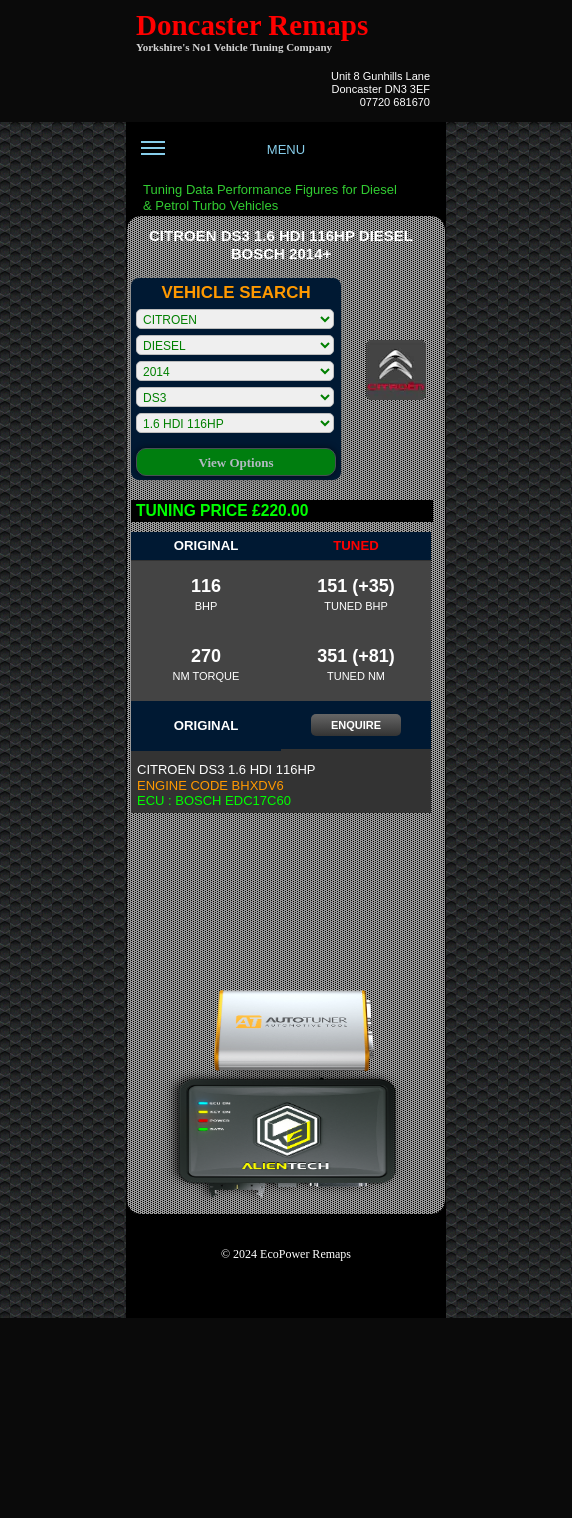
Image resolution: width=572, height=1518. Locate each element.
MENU (223, 157)
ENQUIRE (356, 725)
